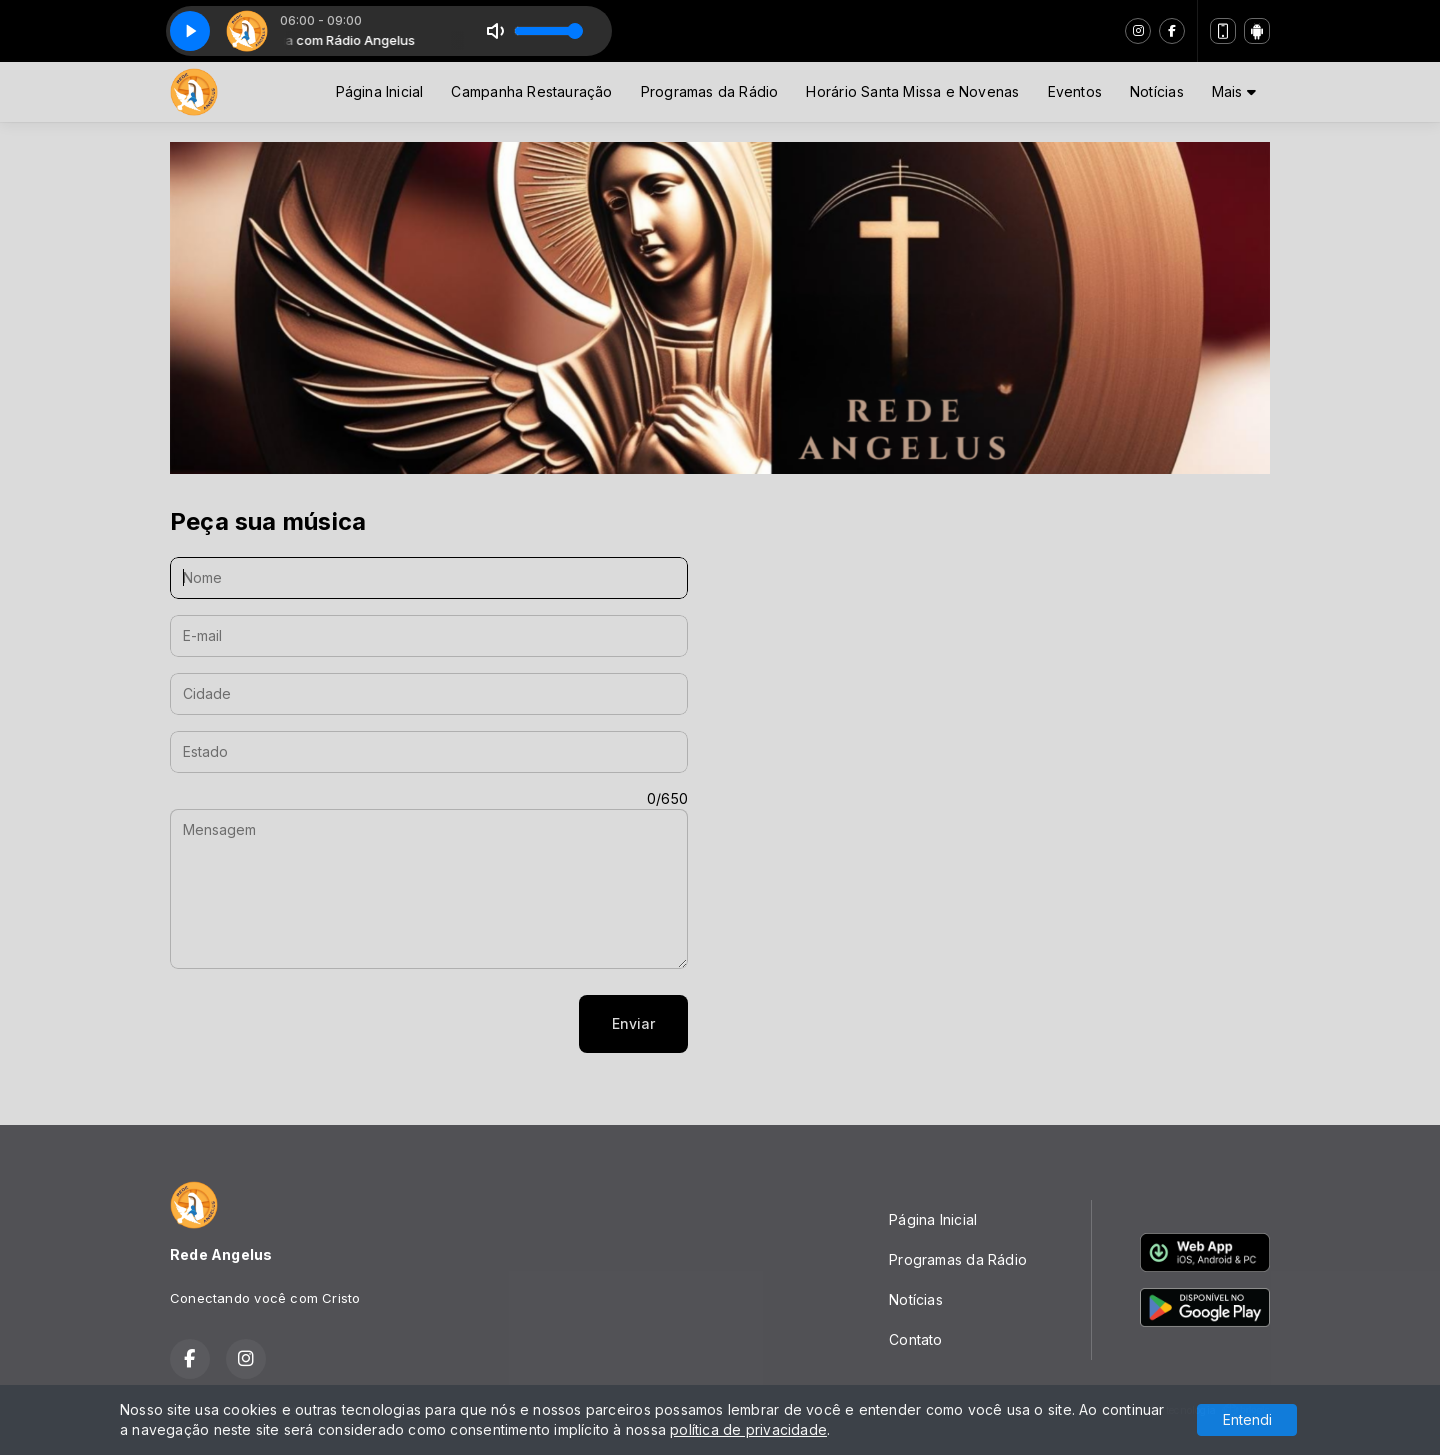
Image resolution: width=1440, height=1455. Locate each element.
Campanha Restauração (531, 91)
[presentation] (322, 1024)
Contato (915, 1339)
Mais (1234, 91)
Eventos (1075, 91)
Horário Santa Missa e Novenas (912, 91)
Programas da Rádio (710, 91)
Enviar (633, 1023)
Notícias (1157, 91)
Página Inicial (380, 91)
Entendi (1247, 1419)
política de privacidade (748, 1429)
